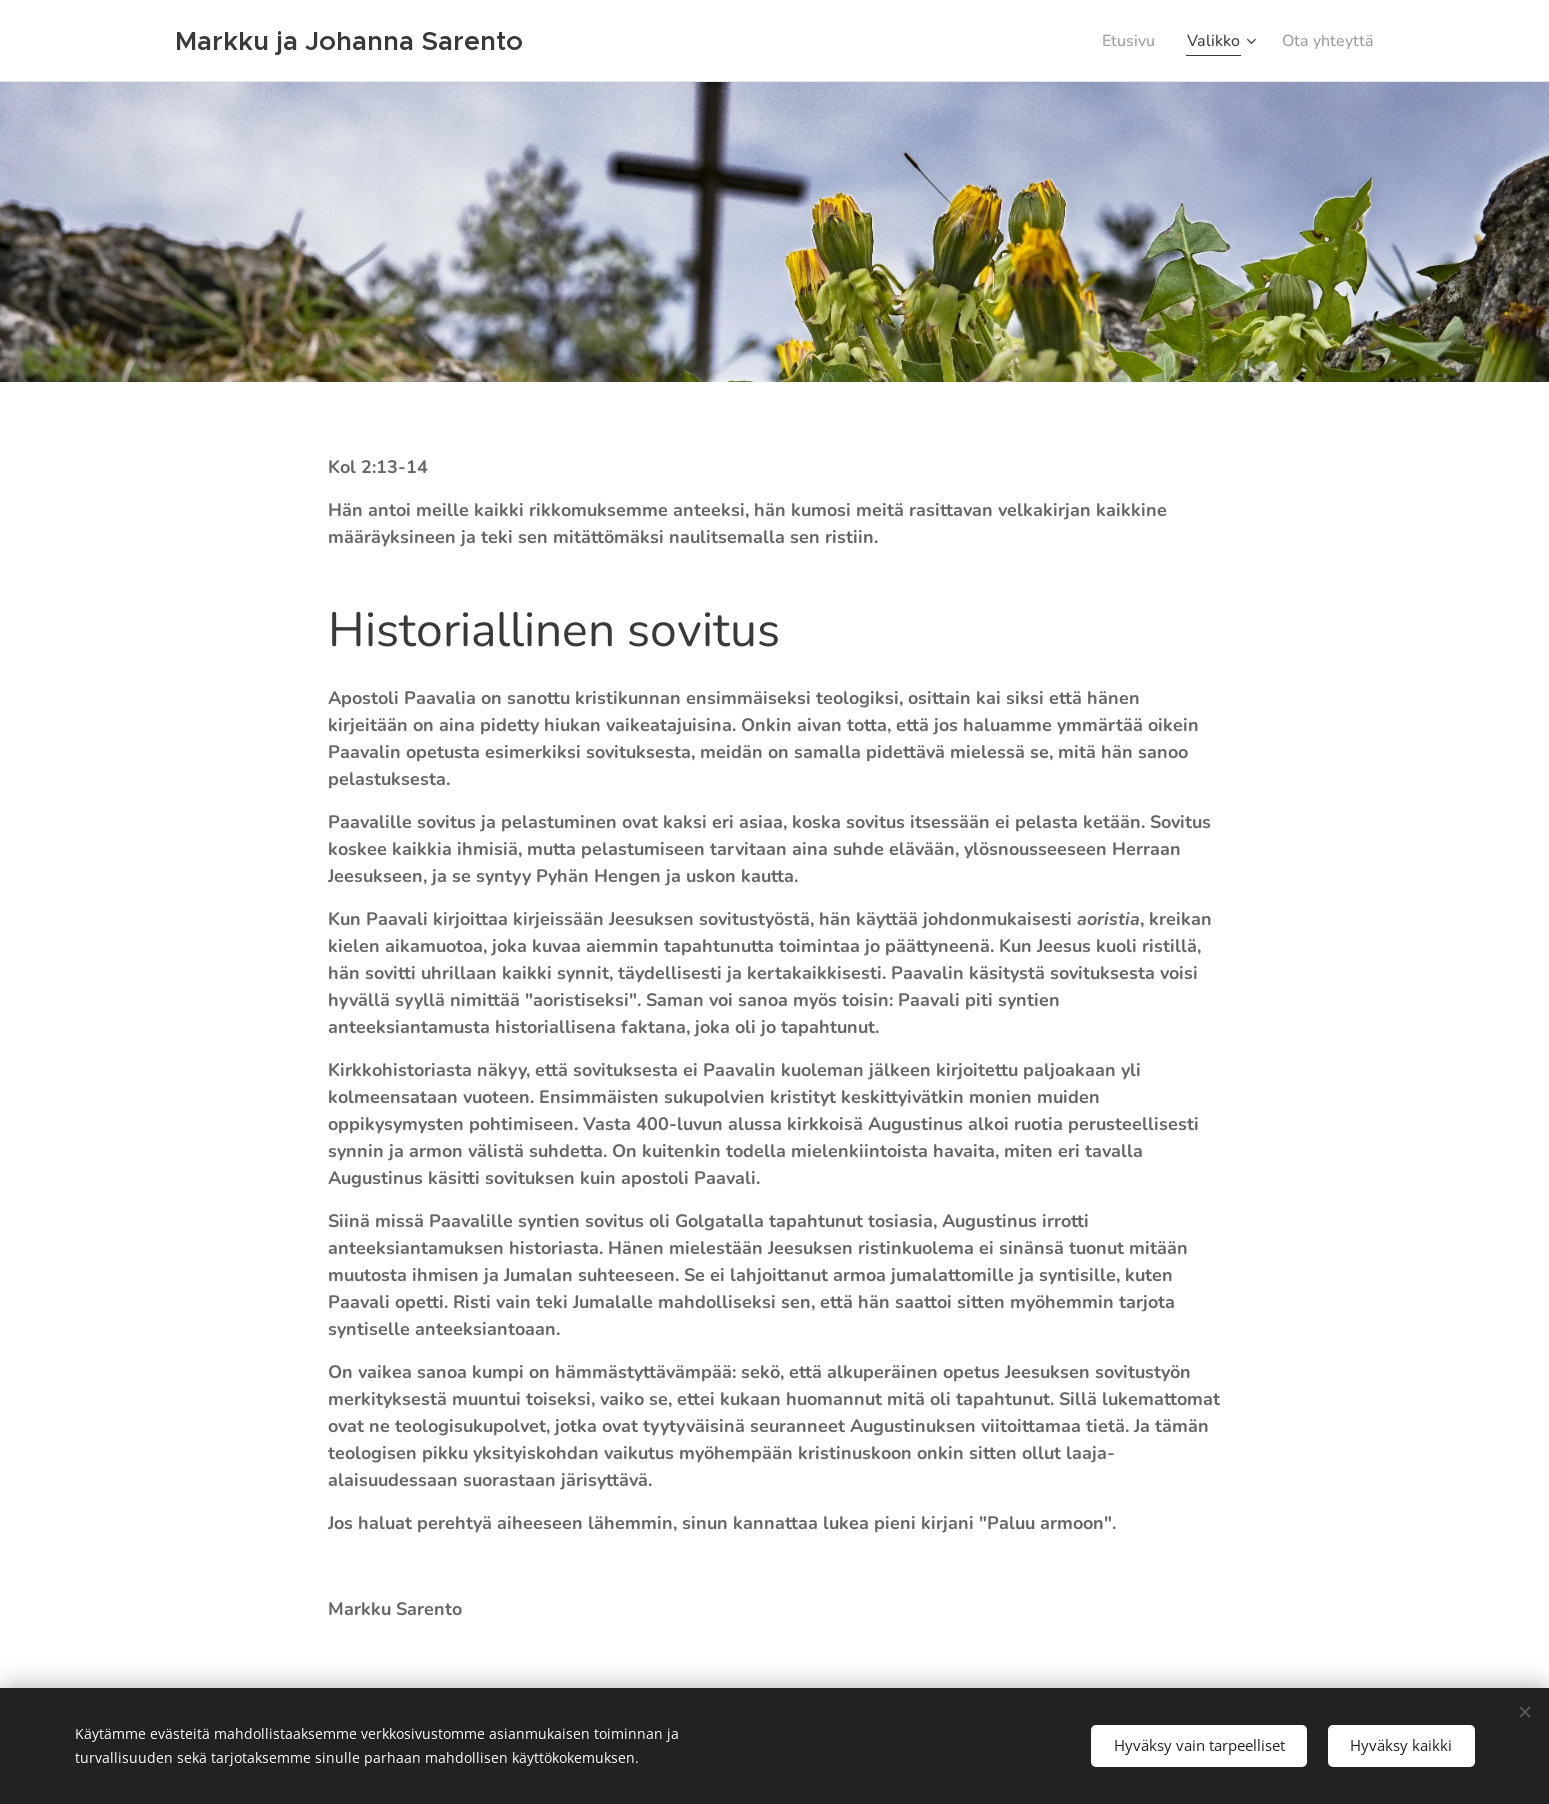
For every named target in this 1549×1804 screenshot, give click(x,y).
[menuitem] (1117, 41)
